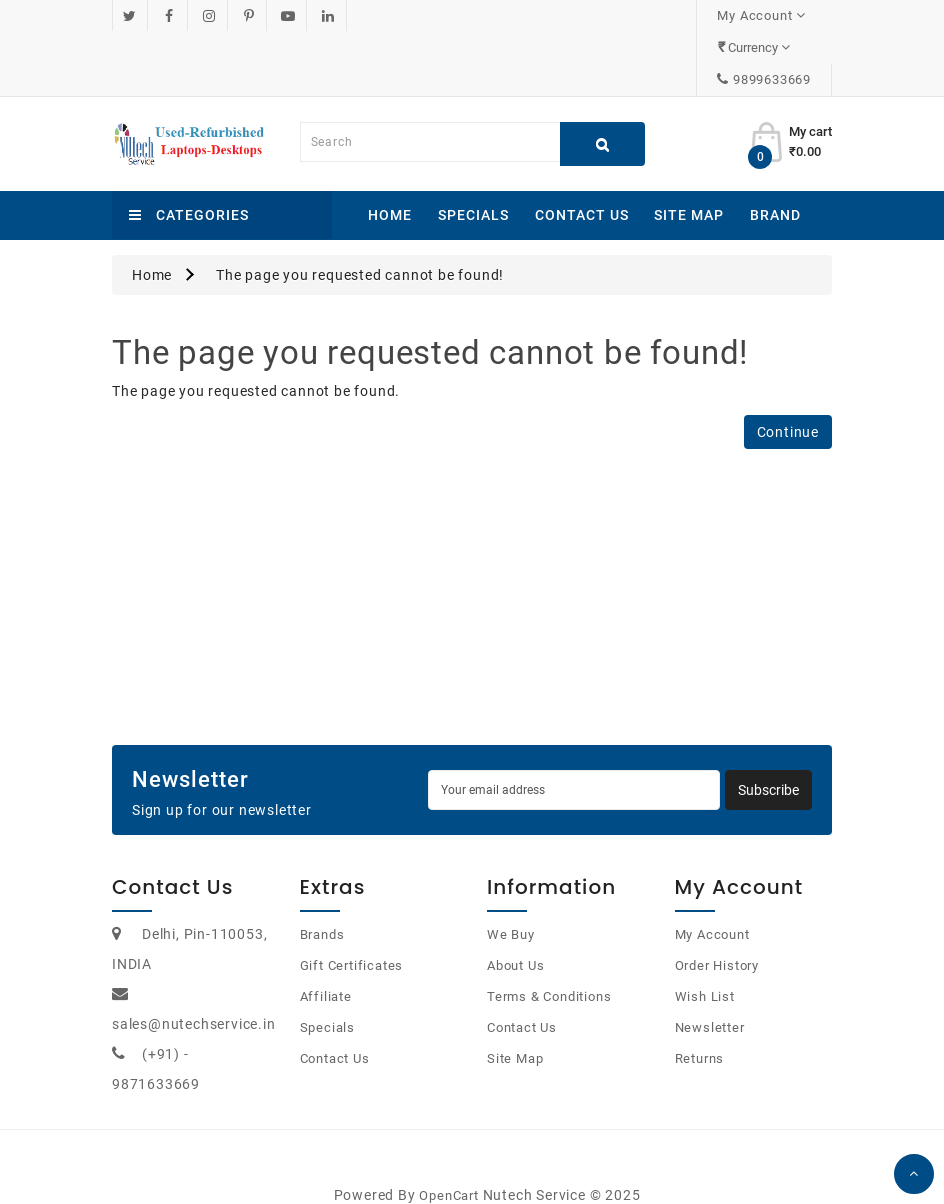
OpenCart (448, 1163)
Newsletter (710, 995)
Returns (700, 1026)
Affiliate (326, 964)
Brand (775, 183)
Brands (322, 902)
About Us (515, 933)
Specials (473, 183)
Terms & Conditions (549, 964)
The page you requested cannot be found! (360, 243)
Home (390, 183)
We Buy (511, 902)
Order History (717, 933)
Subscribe (768, 758)
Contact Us (582, 183)
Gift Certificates (352, 933)
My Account (712, 902)
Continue (788, 400)
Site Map (689, 183)
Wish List (705, 964)
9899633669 (772, 47)
